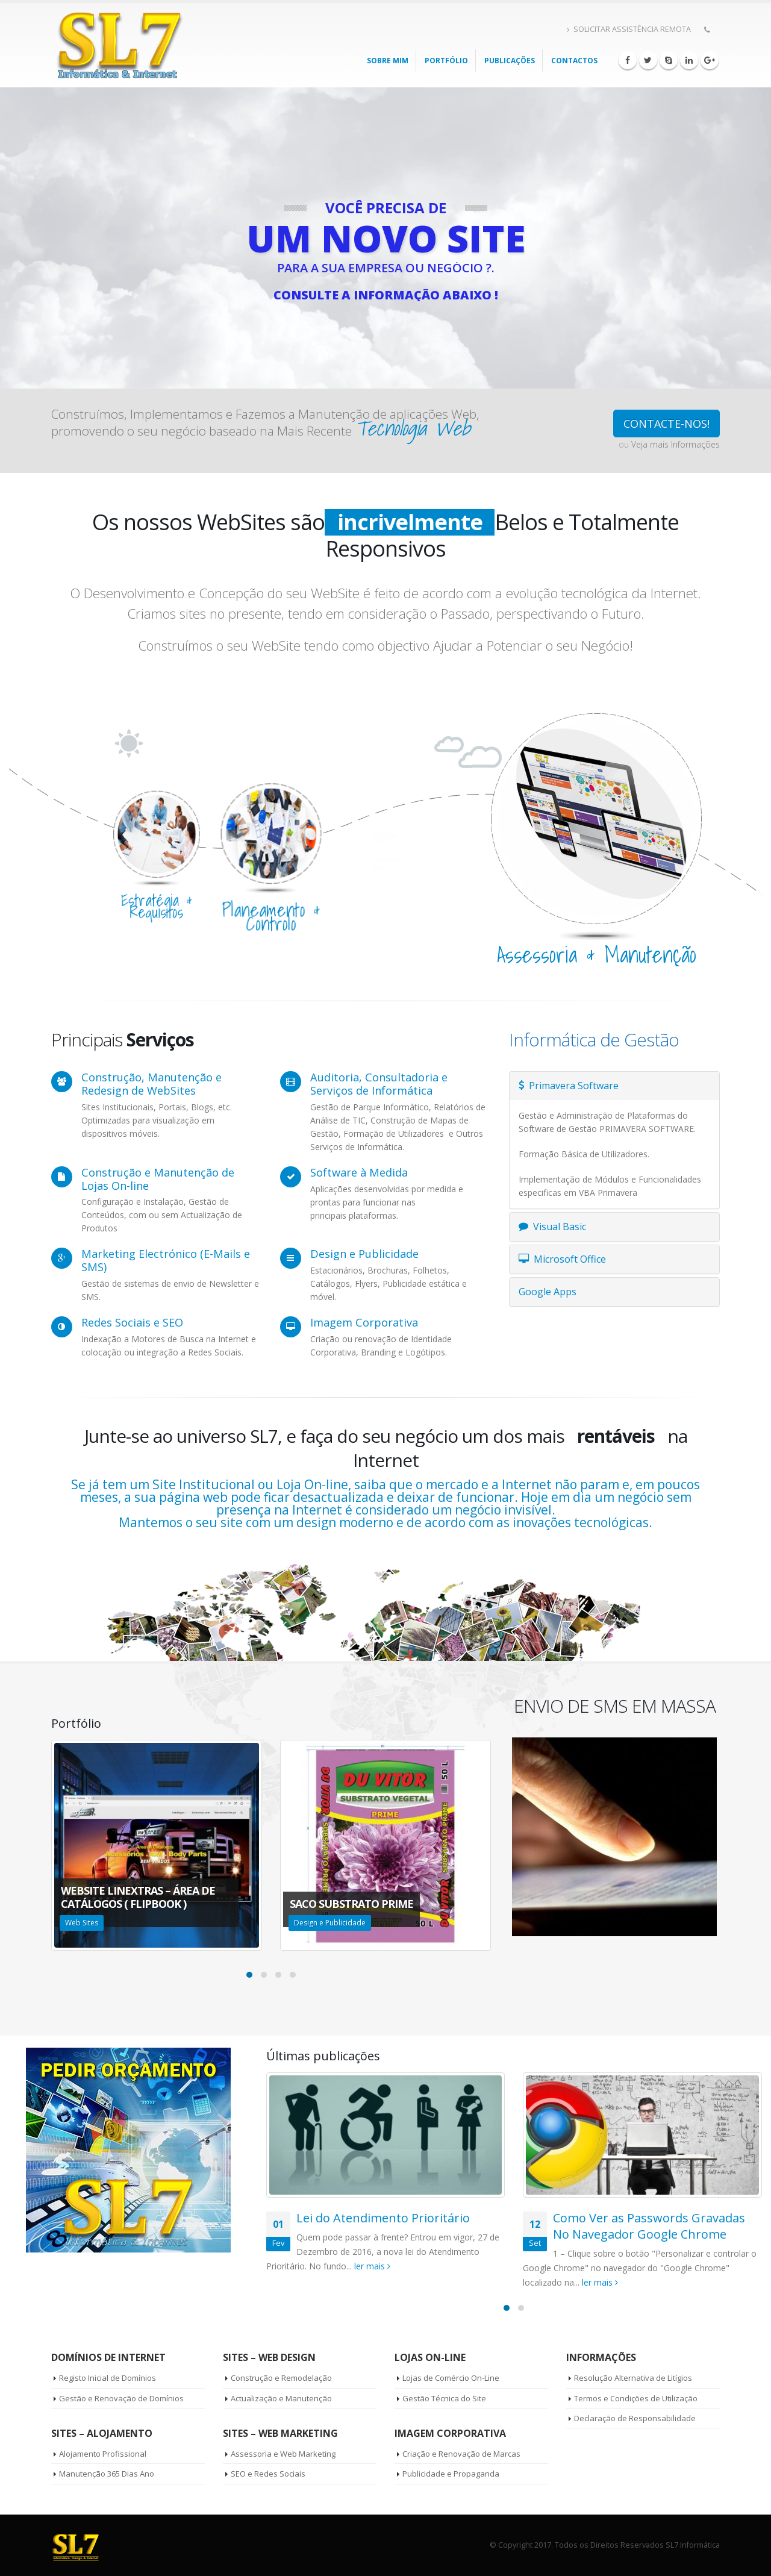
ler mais (372, 2266)
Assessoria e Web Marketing (283, 2453)
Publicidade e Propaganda (450, 2473)
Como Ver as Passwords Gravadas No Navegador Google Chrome (649, 2226)
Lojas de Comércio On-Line (450, 2377)
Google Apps (547, 1291)
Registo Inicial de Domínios (107, 2377)
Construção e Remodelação (281, 2377)
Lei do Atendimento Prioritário (383, 2218)
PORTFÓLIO (446, 60)
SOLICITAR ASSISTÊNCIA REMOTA (629, 29)
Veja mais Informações (675, 444)
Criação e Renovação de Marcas (461, 2453)
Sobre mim (387, 60)
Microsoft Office (562, 1259)
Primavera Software (569, 1085)
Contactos (574, 60)
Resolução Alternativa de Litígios (633, 2377)
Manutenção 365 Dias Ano (106, 2473)
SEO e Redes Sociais (268, 2473)
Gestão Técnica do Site (444, 2398)
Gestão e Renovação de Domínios (121, 2398)
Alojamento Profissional (102, 2453)
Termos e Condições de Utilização (636, 2398)
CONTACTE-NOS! (666, 423)
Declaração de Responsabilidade (635, 2418)
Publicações (509, 60)
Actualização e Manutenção (281, 2398)
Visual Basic (552, 1226)
